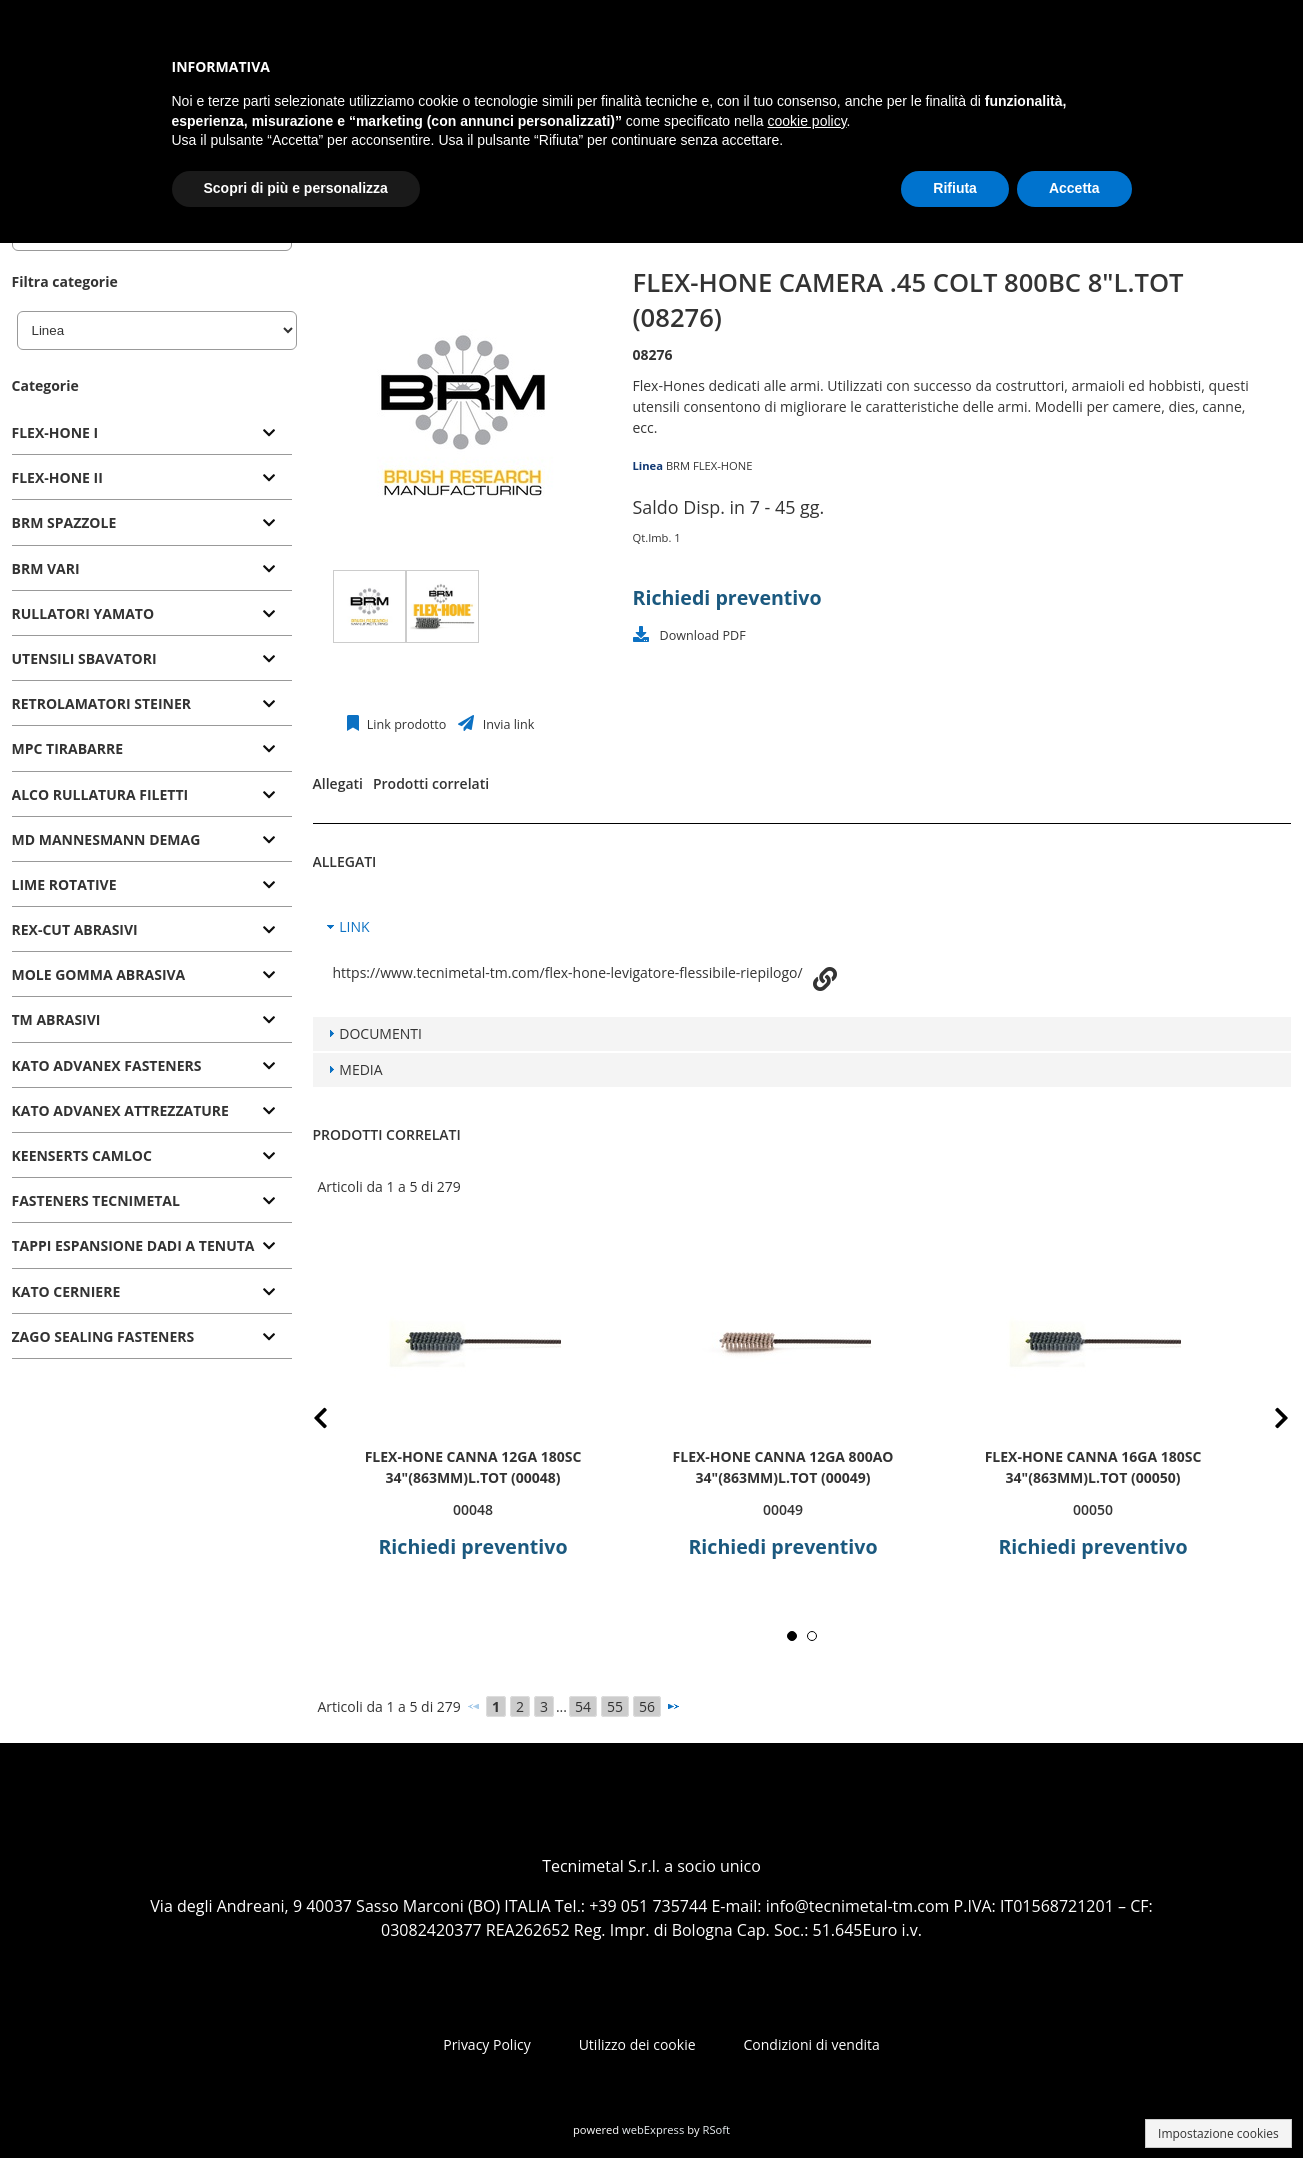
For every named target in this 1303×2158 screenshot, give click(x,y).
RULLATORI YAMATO (83, 613)
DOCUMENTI (380, 1033)
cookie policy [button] (806, 121)
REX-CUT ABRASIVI (75, 929)
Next (1267, 1421)
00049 (782, 1509)
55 (615, 1706)
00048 (472, 1509)
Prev (336, 1421)
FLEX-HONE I (55, 432)
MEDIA (360, 1069)
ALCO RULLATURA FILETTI (100, 794)
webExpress (653, 2129)
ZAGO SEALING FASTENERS (103, 1336)
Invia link (506, 724)
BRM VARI (46, 568)
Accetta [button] (1074, 188)
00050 (1092, 1509)
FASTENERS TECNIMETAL (96, 1200)
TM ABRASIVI (56, 1019)
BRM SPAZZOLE (64, 522)
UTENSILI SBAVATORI (84, 658)
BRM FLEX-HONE (709, 465)
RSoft (717, 2129)
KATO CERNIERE (66, 1291)
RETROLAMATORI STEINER (102, 703)
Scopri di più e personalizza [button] (296, 188)
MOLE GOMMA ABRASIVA (99, 974)
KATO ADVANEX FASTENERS (107, 1065)
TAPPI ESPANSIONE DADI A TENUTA (133, 1245)
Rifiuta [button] (955, 188)
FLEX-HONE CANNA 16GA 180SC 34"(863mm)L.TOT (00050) (1092, 1467)
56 (647, 1706)
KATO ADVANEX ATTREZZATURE (120, 1110)
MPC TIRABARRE (68, 748)
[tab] (152, 433)
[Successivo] (673, 1706)
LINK (354, 926)
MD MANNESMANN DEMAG (106, 839)
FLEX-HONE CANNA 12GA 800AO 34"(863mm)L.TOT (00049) (782, 1467)
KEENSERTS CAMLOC (82, 1155)
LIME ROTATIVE (64, 884)
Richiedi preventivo (727, 597)
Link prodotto (405, 724)
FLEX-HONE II (57, 477)
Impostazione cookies (1218, 2133)
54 (583, 1706)
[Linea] (157, 330)
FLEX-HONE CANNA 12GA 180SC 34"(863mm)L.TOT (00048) (472, 1467)
